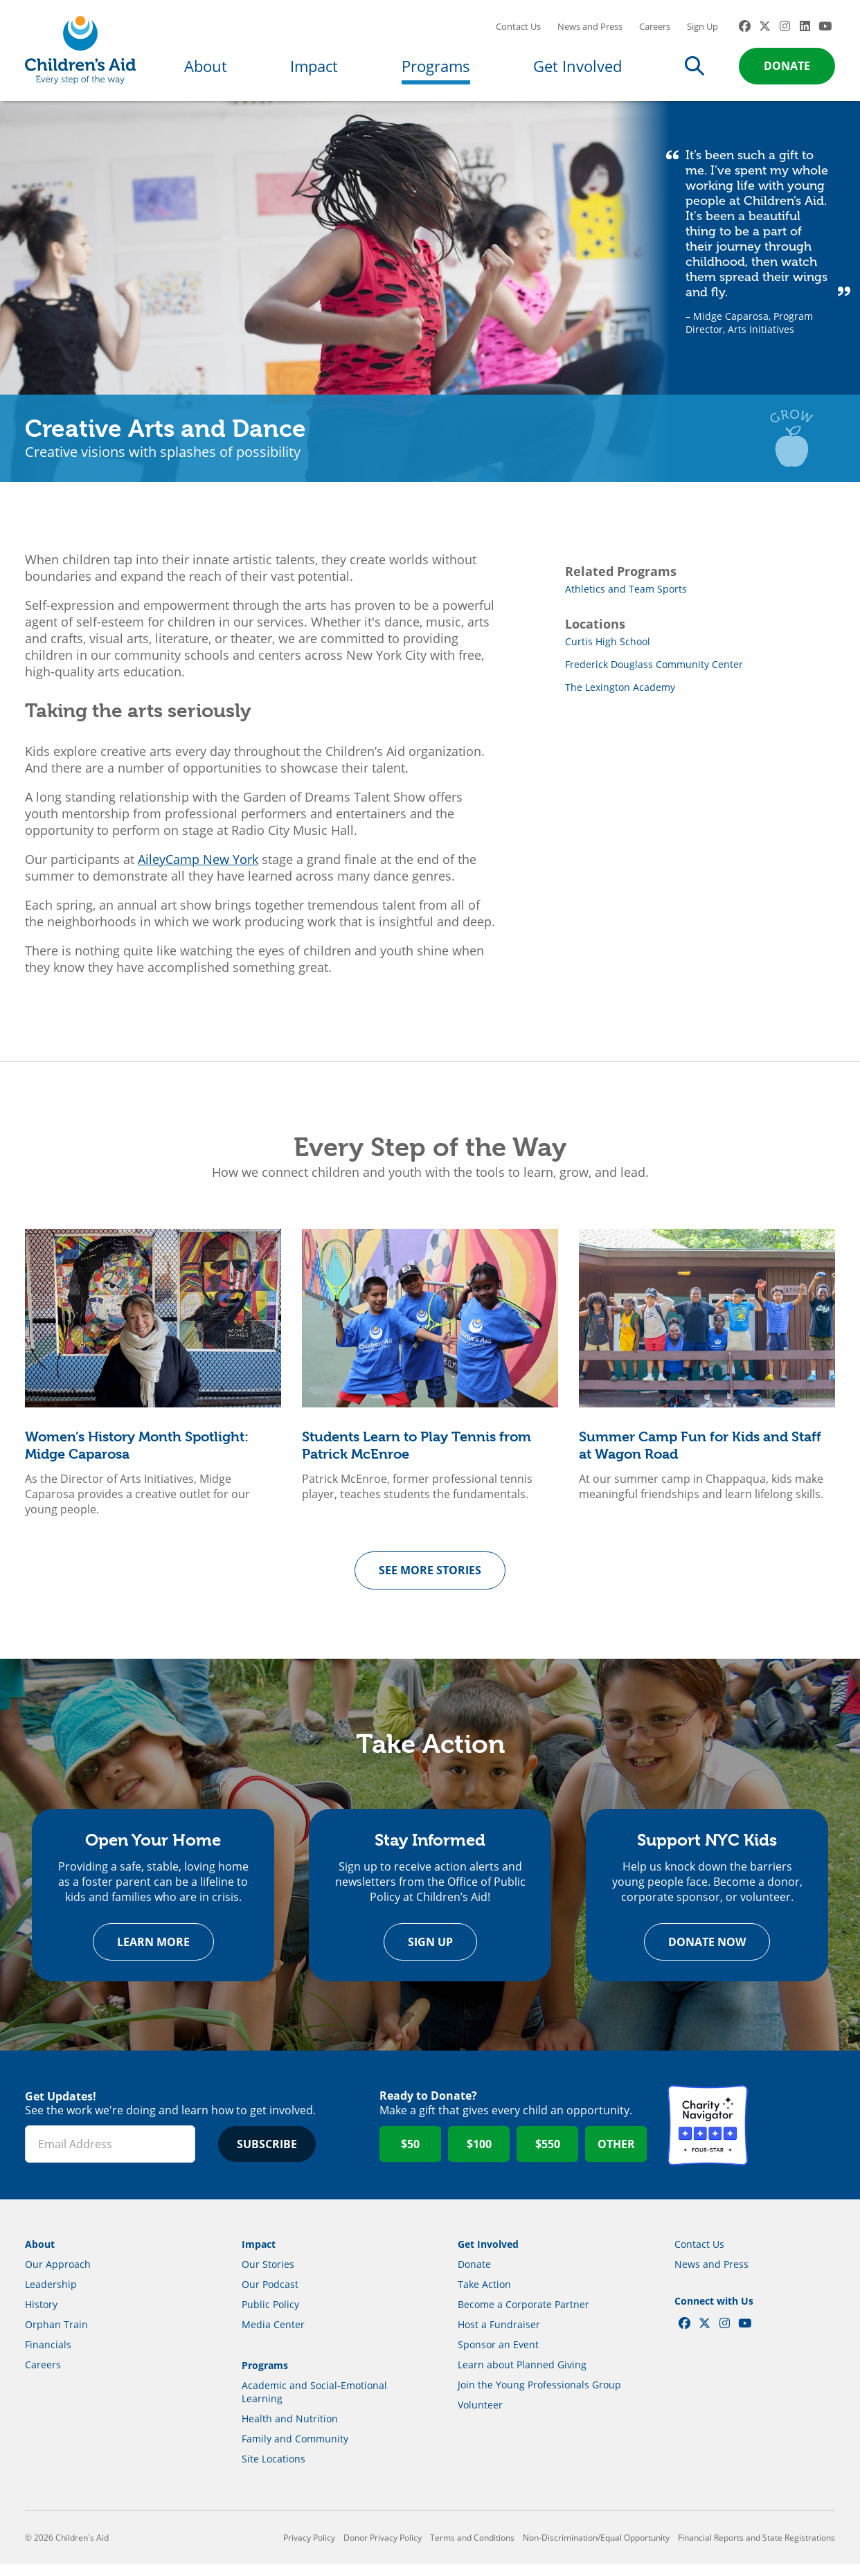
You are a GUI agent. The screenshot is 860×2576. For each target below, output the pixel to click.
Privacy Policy (309, 2549)
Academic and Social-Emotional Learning (314, 2403)
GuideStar (795, 2137)
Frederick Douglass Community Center (654, 673)
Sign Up (702, 31)
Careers (654, 31)
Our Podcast (270, 2296)
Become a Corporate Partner (523, 2316)
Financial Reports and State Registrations (756, 2549)
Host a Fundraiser (499, 2336)
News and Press (589, 31)
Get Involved (577, 70)
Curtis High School (607, 650)
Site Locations (273, 2470)
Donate (787, 70)
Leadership (51, 2296)
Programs (436, 70)
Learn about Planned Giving (522, 2376)
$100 (479, 2155)
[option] (153, 1382)
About (205, 70)
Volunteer (480, 2416)
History (41, 2316)
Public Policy (270, 2316)
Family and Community (295, 2450)
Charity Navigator (708, 2137)
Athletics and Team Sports (626, 597)
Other (616, 2155)
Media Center (273, 2336)
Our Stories (268, 2275)
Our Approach (58, 2275)
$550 (547, 2155)
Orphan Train (56, 2336)
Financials (48, 2356)
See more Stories (430, 1579)
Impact (314, 70)
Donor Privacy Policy (382, 2549)
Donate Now (707, 1953)
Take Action (484, 2296)
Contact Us (518, 31)
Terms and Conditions (472, 2549)
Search (694, 71)
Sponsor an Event (498, 2356)
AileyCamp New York (198, 868)
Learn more (153, 1953)
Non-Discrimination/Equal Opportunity (596, 2549)
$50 (410, 2155)
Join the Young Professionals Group (539, 2396)
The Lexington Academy (620, 696)
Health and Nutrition (290, 2430)
